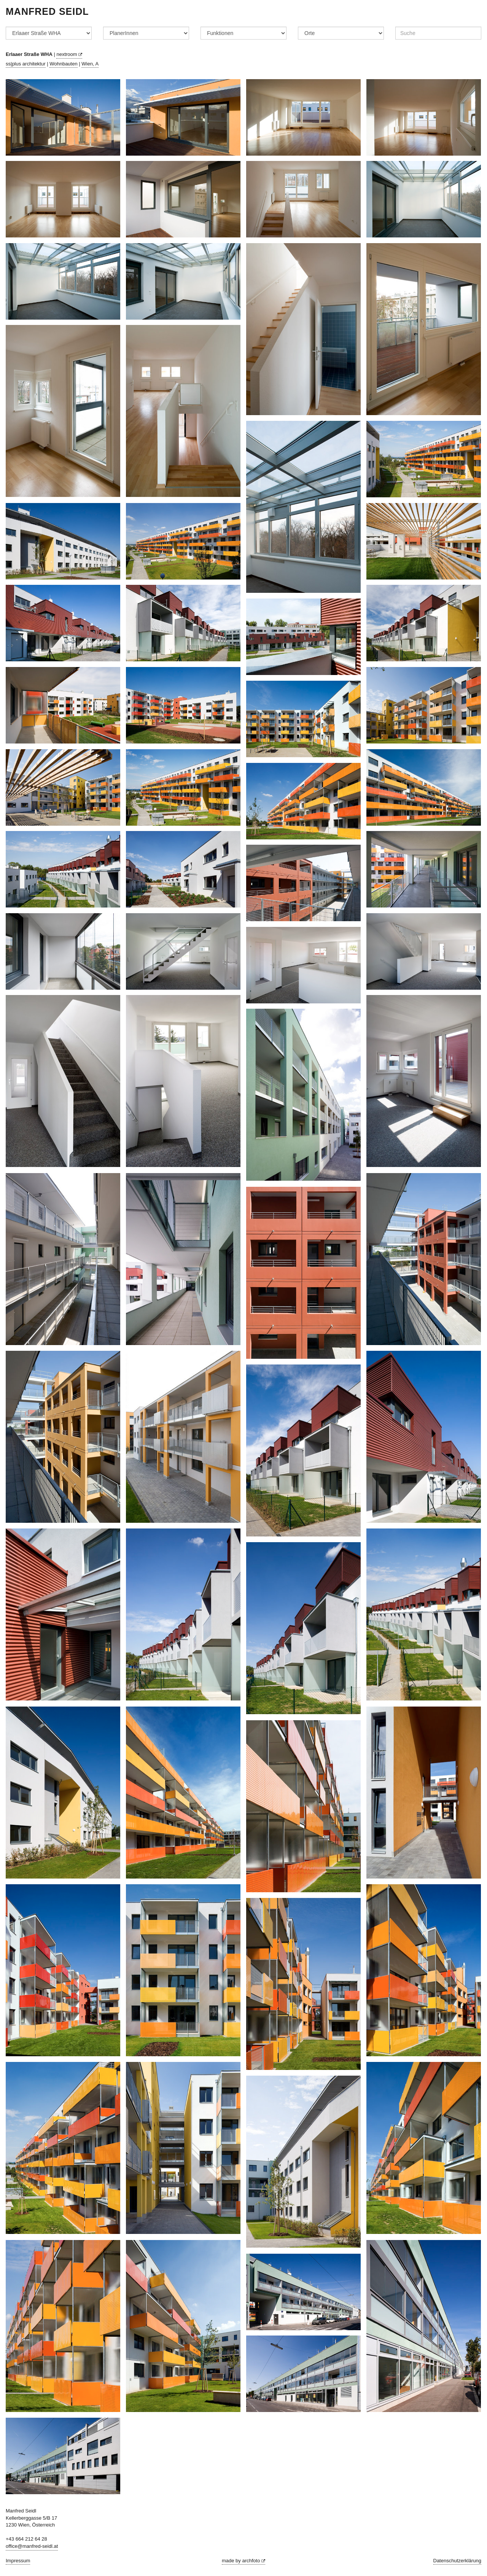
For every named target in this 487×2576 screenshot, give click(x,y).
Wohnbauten (63, 64)
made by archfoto (243, 2560)
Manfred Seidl (47, 11)
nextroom (69, 54)
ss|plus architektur (26, 64)
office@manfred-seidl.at (32, 2546)
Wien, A (90, 64)
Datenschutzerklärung (457, 2560)
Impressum (18, 2560)
